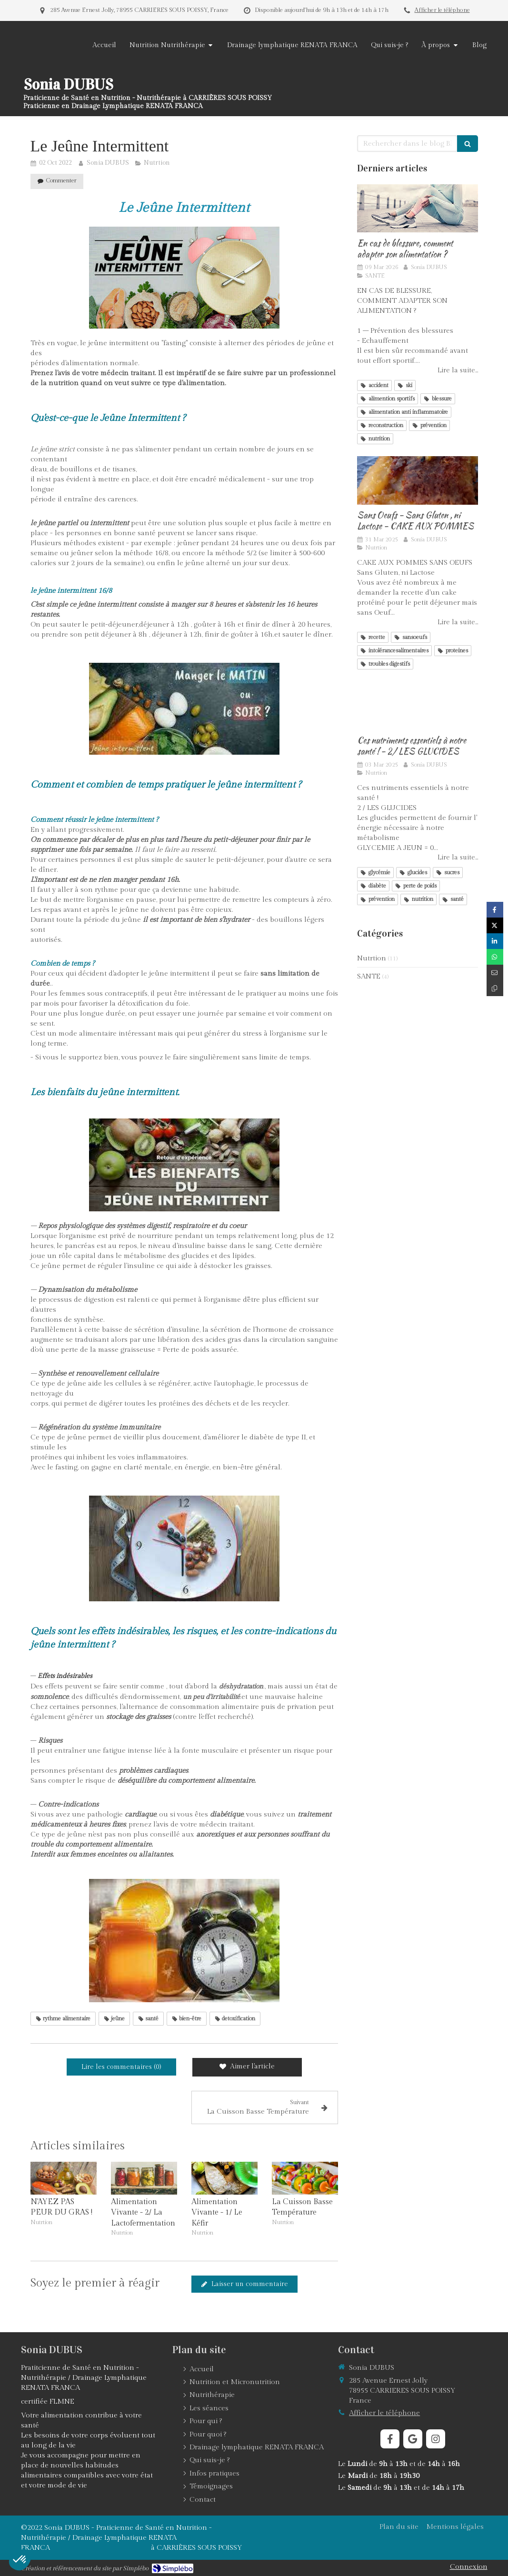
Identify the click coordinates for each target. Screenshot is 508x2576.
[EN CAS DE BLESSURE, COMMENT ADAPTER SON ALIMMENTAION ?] (417, 208)
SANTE (368, 976)
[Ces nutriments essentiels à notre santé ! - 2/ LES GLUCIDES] (417, 705)
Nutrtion (371, 958)
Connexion (469, 2567)
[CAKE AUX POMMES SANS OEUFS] (417, 480)
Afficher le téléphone (442, 10)
